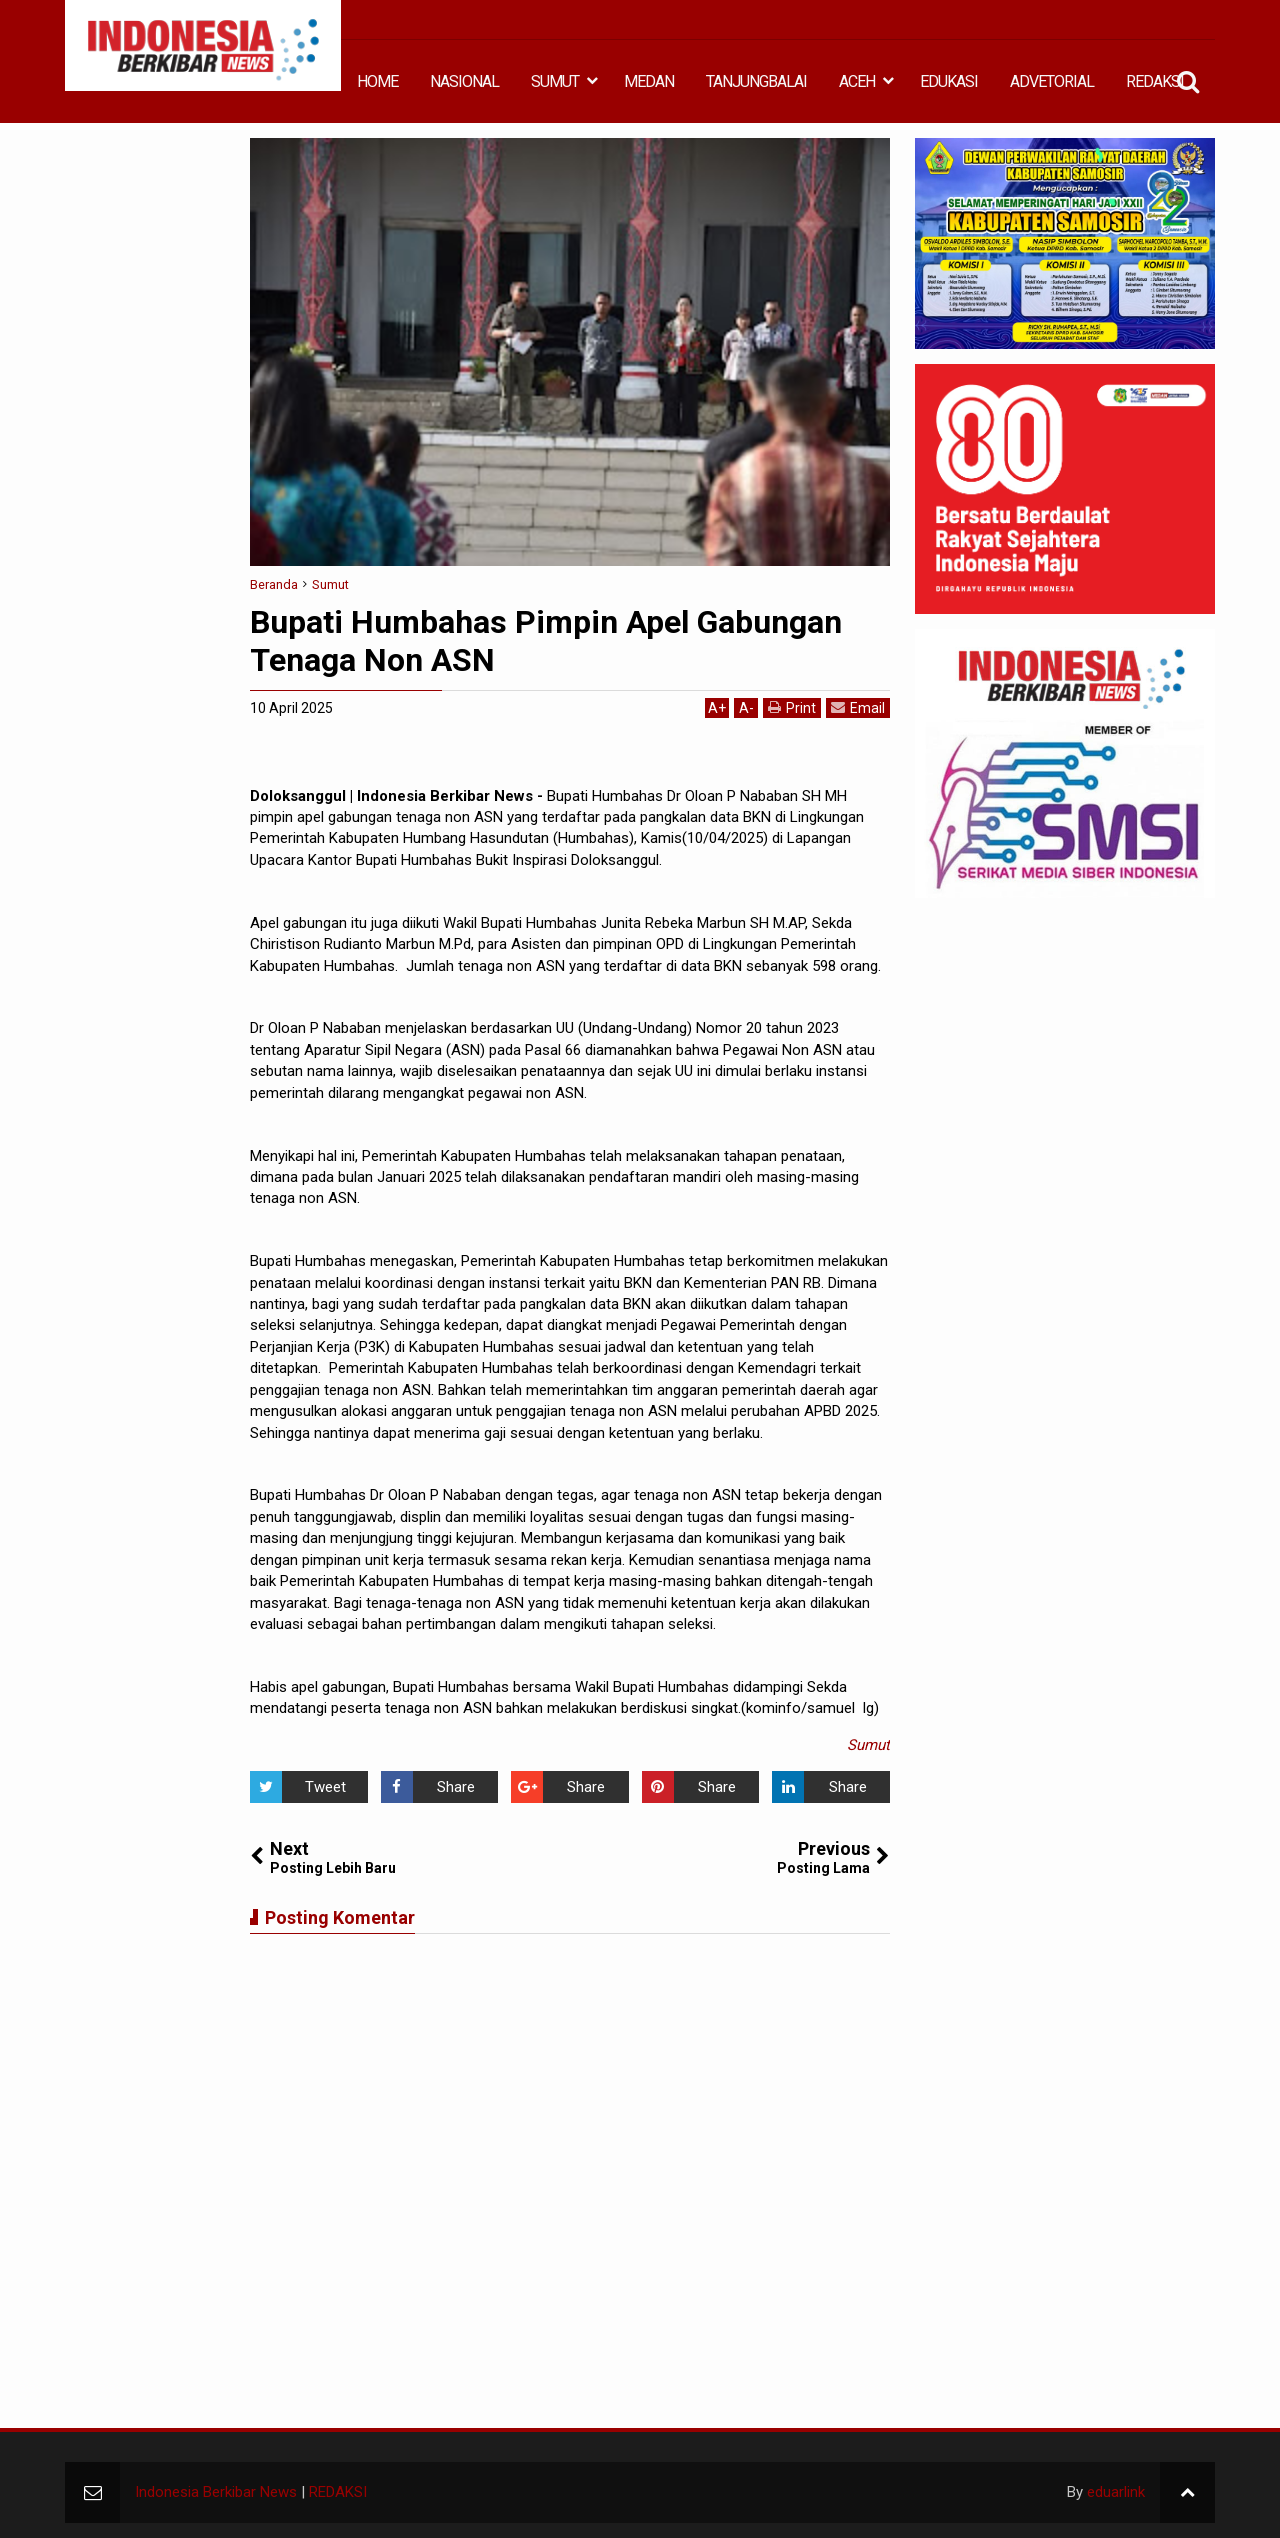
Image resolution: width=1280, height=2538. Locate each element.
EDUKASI (949, 81)
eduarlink (1116, 2492)
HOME (377, 81)
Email (858, 707)
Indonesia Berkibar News (216, 2492)
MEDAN (649, 81)
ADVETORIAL (1052, 81)
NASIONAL (464, 81)
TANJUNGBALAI (756, 81)
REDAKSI (1155, 81)
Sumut (868, 1745)
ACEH (857, 81)
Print (792, 707)
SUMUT (555, 81)
